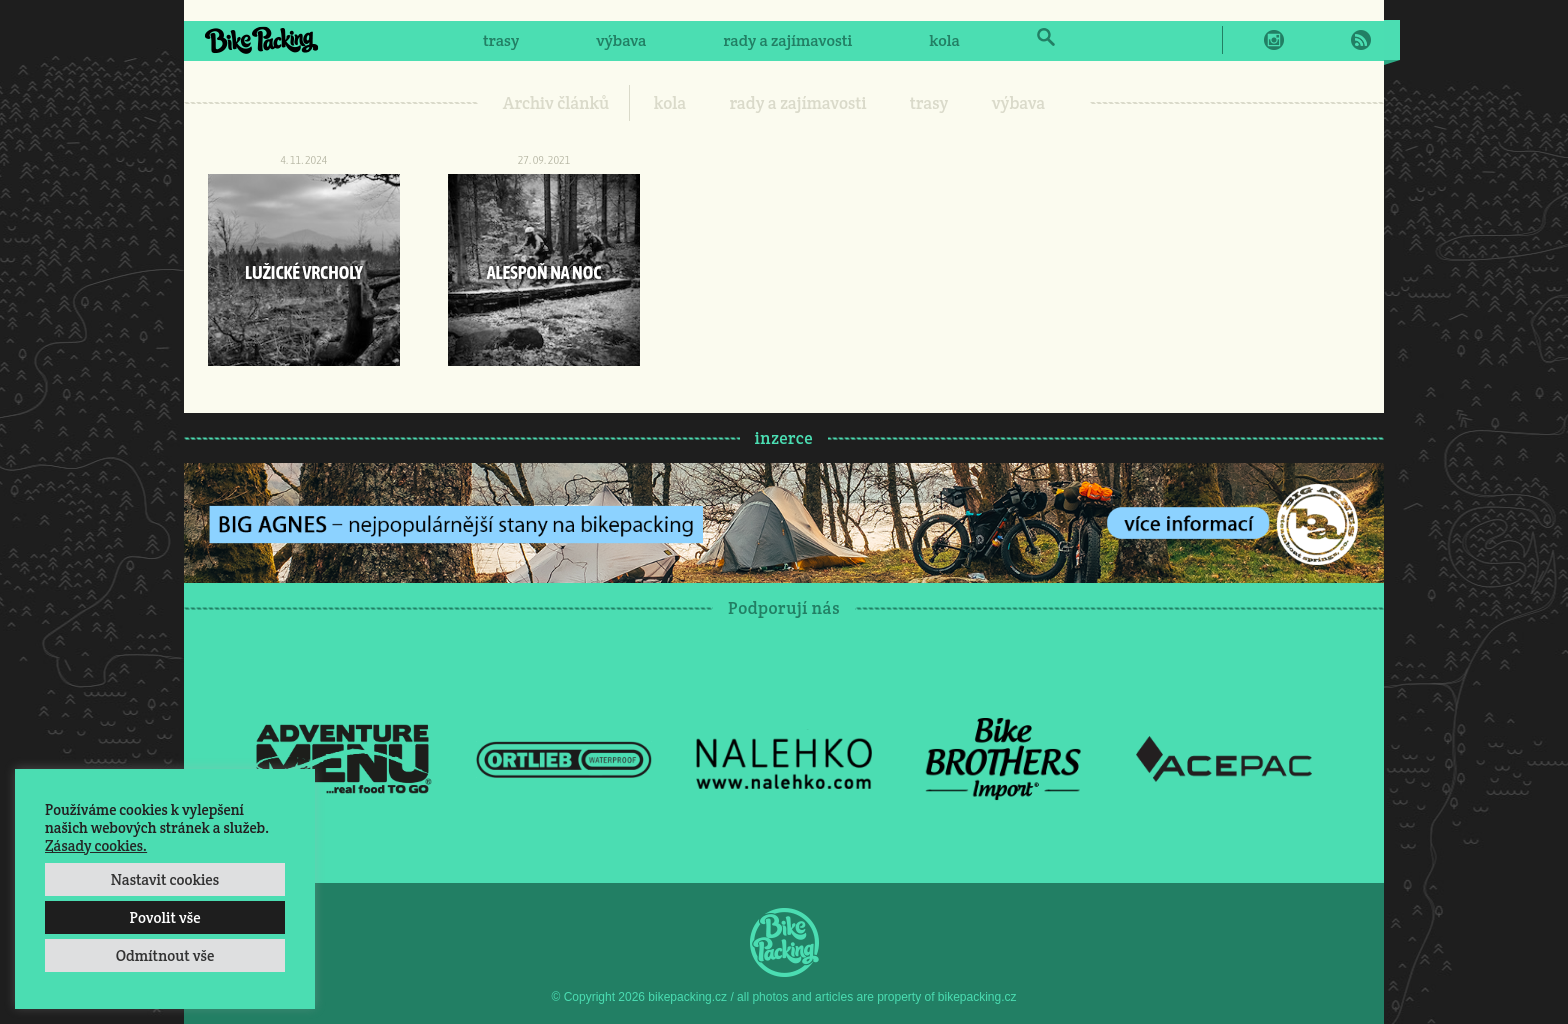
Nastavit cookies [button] (165, 879)
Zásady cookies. (96, 845)
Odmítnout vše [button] (165, 955)
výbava (621, 40)
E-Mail (1332, 40)
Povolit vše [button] (164, 917)
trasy (501, 40)
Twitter (1303, 40)
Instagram (1274, 40)
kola (944, 40)
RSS (1361, 40)
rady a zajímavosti (788, 40)
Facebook (1245, 40)
